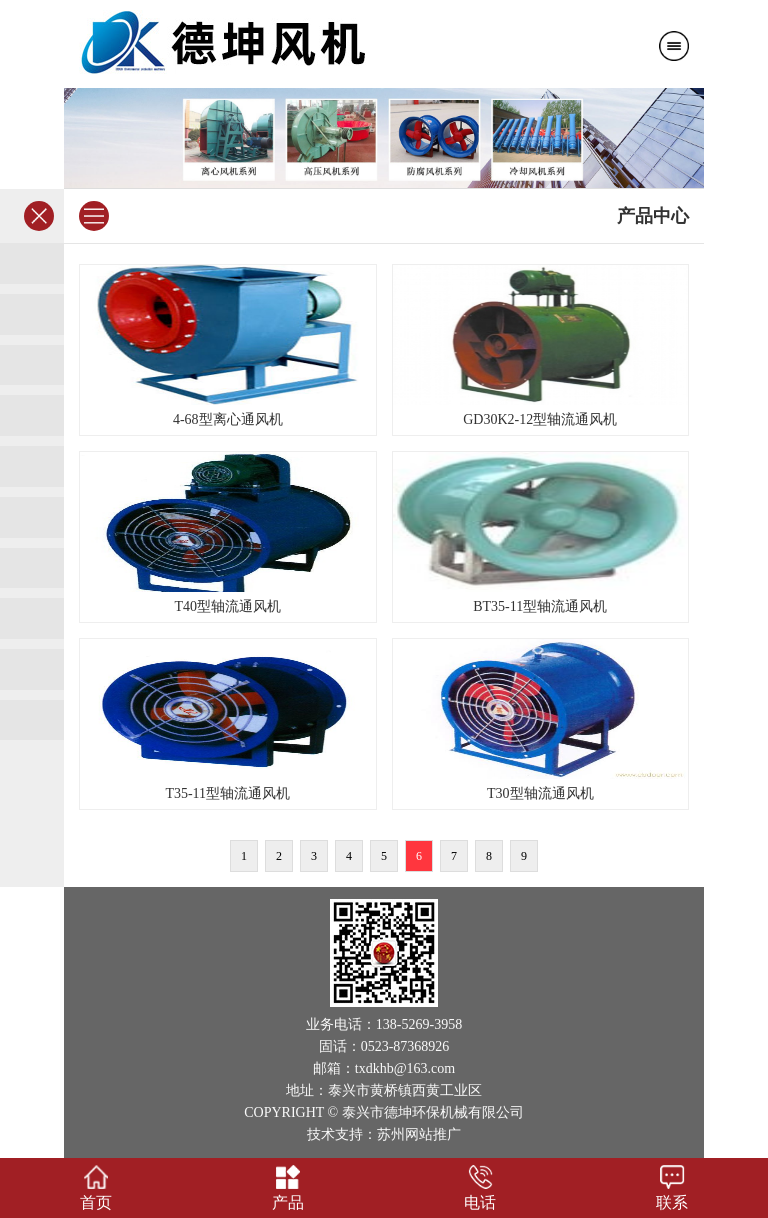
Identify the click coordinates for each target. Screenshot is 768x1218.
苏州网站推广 (419, 1134)
